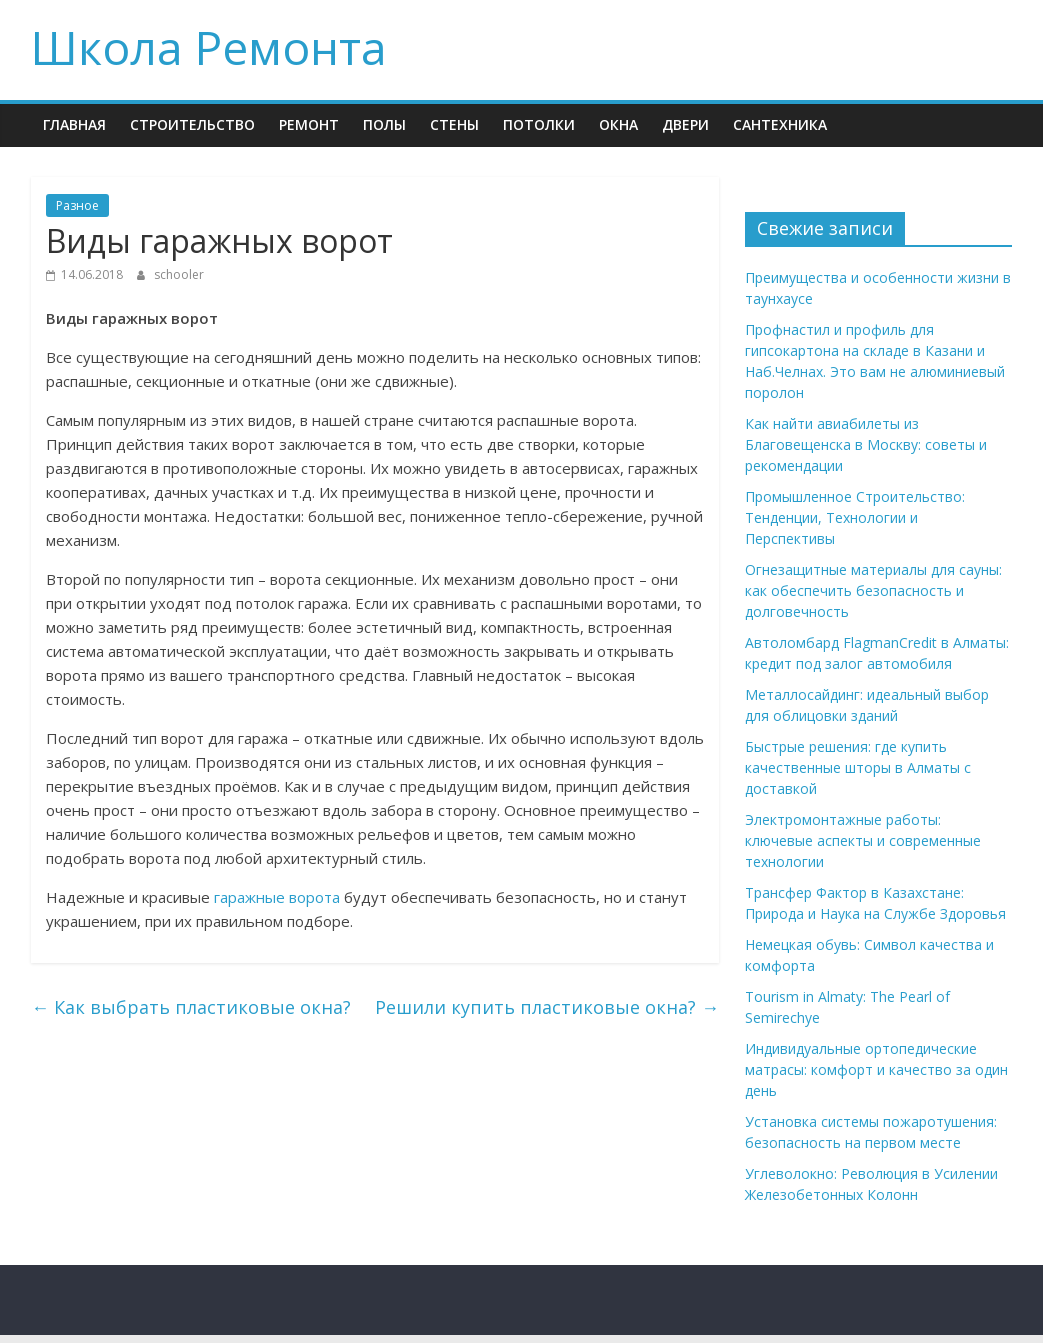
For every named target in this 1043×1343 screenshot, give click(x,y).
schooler (179, 274)
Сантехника (780, 124)
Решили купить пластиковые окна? (547, 1007)
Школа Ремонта (209, 47)
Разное (77, 205)
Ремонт (309, 124)
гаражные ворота (277, 897)
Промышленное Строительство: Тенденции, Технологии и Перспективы (855, 517)
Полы (384, 124)
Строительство (192, 124)
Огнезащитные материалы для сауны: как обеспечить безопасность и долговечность (873, 590)
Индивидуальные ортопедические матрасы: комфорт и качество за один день (876, 1069)
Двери (685, 124)
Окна (618, 124)
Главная (74, 124)
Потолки (539, 124)
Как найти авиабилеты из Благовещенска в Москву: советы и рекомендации (866, 444)
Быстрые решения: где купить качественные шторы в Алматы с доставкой (858, 767)
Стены (454, 124)
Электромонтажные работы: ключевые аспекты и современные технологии (863, 840)
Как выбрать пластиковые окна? (191, 1007)
